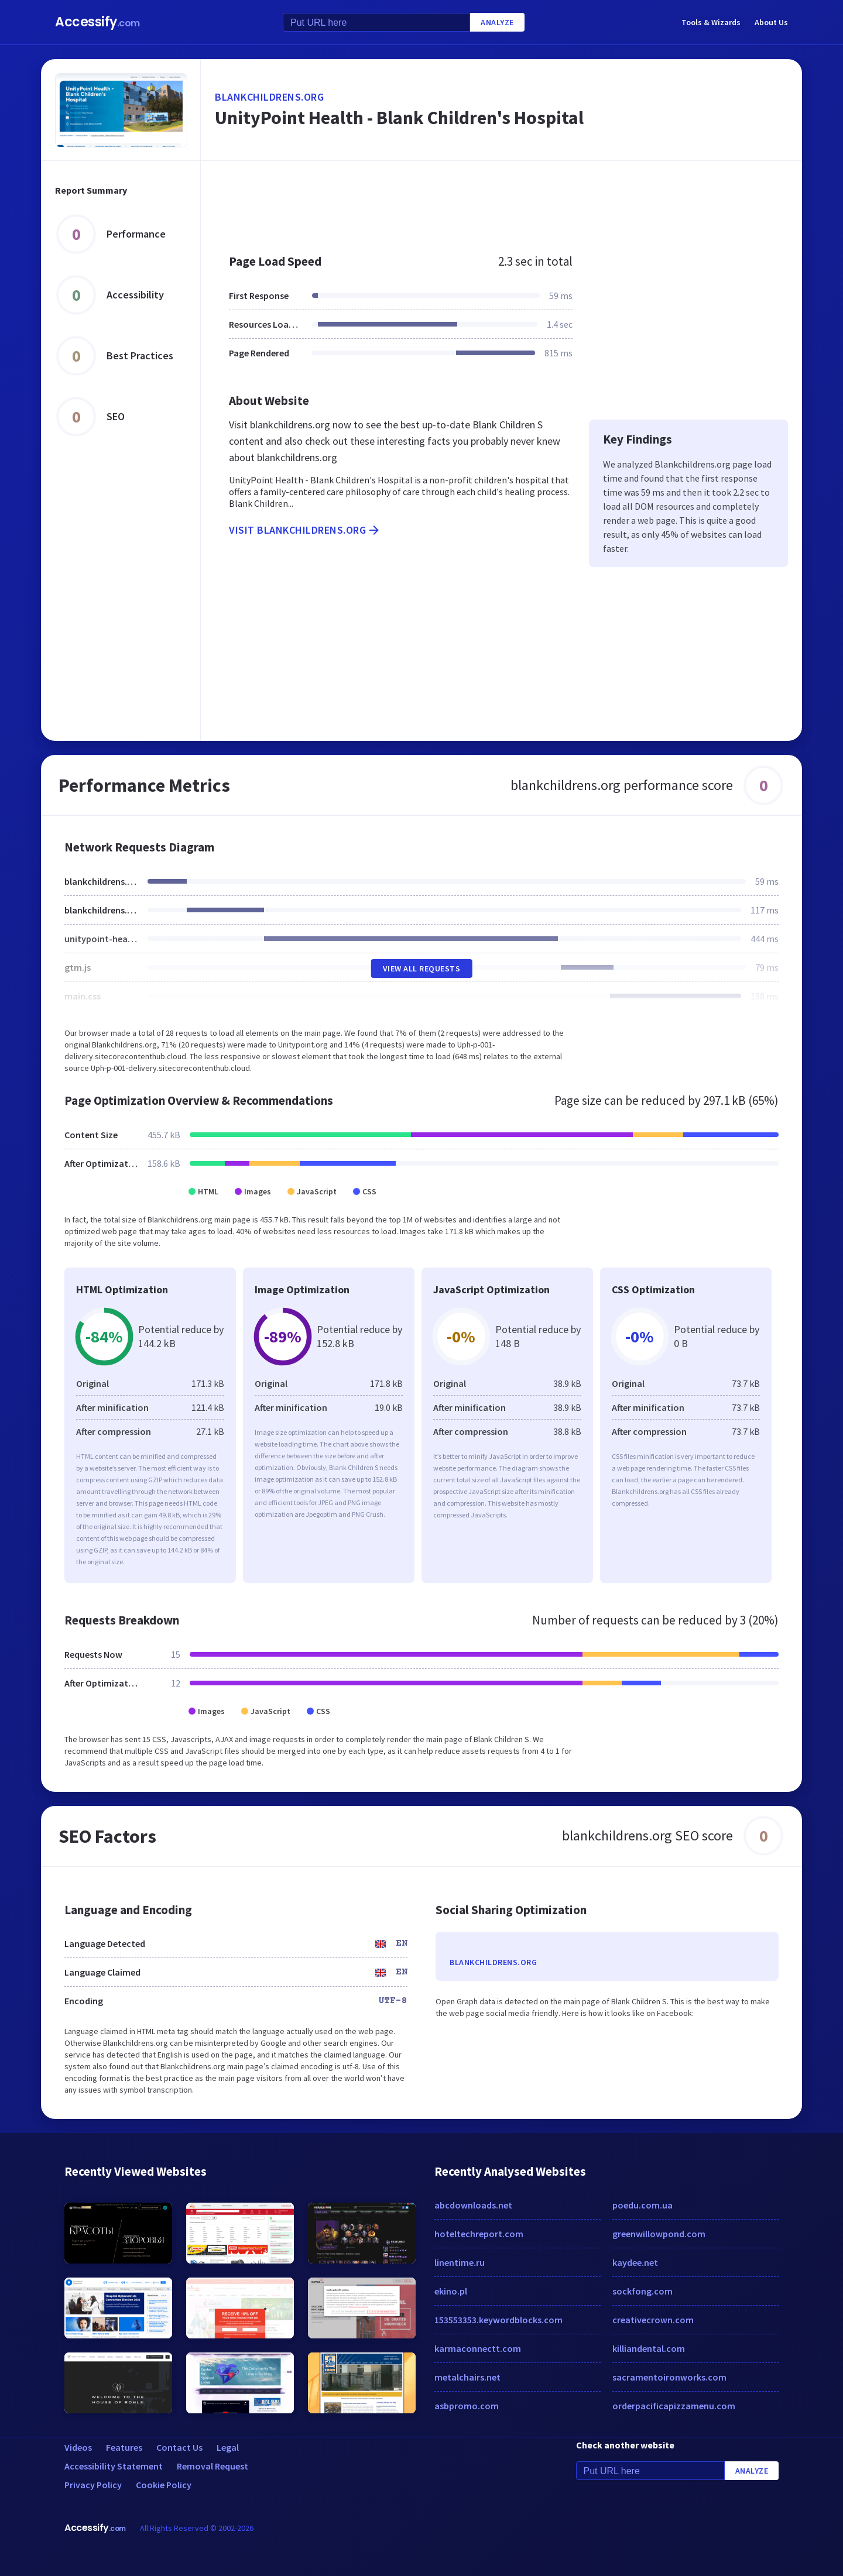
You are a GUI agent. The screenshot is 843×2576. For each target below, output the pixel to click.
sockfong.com (642, 2291)
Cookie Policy (163, 2485)
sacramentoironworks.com (669, 2377)
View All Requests (422, 968)
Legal (228, 2447)
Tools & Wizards (711, 22)
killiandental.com (648, 2348)
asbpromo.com (466, 2406)
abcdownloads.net (473, 2205)
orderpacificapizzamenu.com (673, 2406)
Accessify (97, 22)
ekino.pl (450, 2291)
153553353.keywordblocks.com (498, 2320)
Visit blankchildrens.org (305, 530)
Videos (78, 2447)
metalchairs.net (467, 2377)
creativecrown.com (653, 2320)
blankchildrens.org (269, 97)
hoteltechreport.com (478, 2234)
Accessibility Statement (113, 2466)
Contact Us (179, 2447)
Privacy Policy (93, 2485)
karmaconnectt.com (477, 2348)
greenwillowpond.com (658, 2234)
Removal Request (212, 2466)
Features (124, 2447)
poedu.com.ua (642, 2205)
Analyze (497, 22)
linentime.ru (459, 2262)
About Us (771, 22)
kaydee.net (635, 2262)
